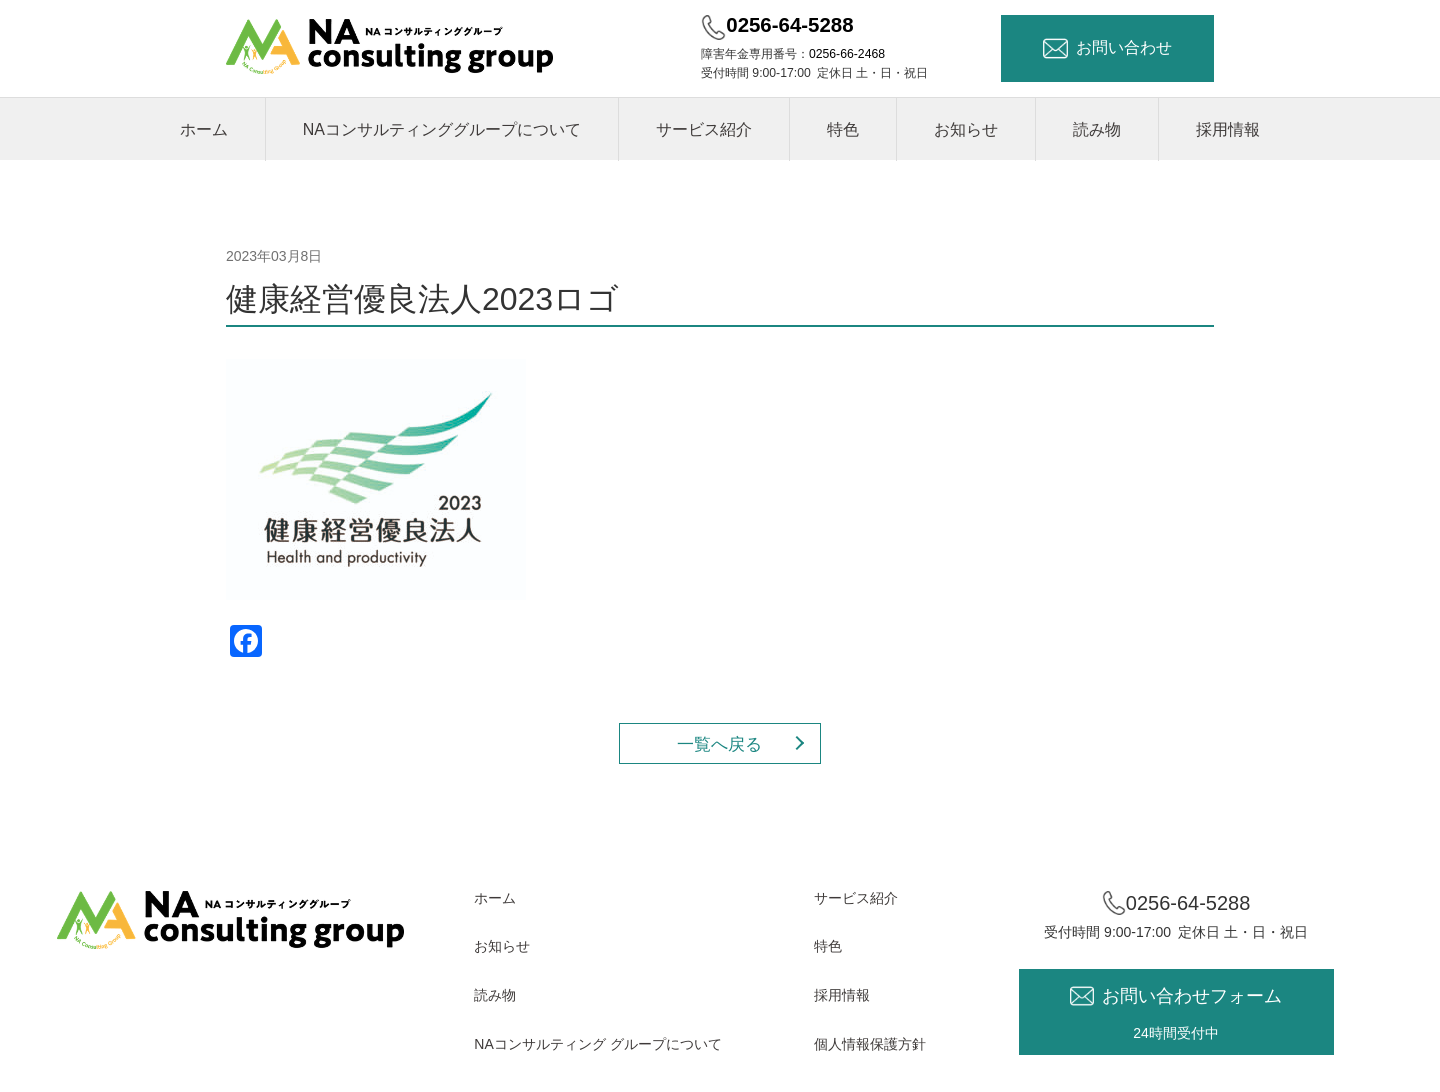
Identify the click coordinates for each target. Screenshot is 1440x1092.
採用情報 (1228, 129)
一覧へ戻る (719, 744)
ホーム (204, 129)
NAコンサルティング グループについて (597, 1044)
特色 (843, 129)
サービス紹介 (704, 129)
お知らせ (966, 129)
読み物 (1097, 129)
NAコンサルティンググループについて (442, 129)
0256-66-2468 (847, 54)
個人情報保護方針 (870, 1044)
